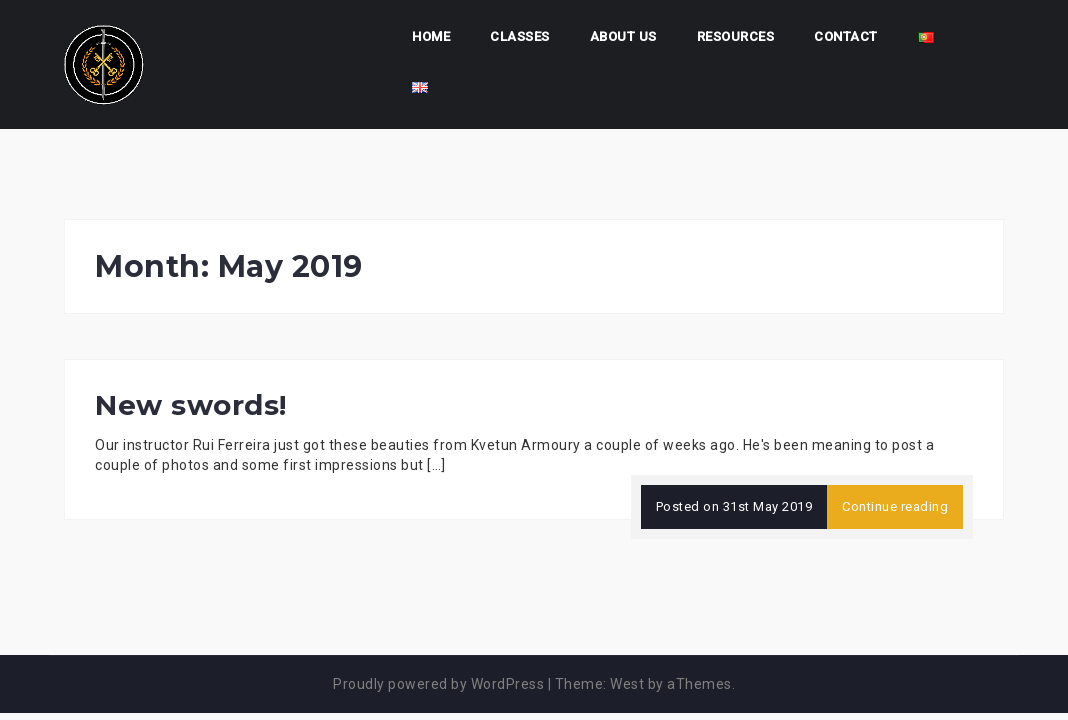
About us (623, 36)
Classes (520, 36)
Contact (846, 36)
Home (431, 36)
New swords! (191, 405)
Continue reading (895, 506)
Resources (736, 36)
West (627, 684)
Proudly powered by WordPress (438, 684)
